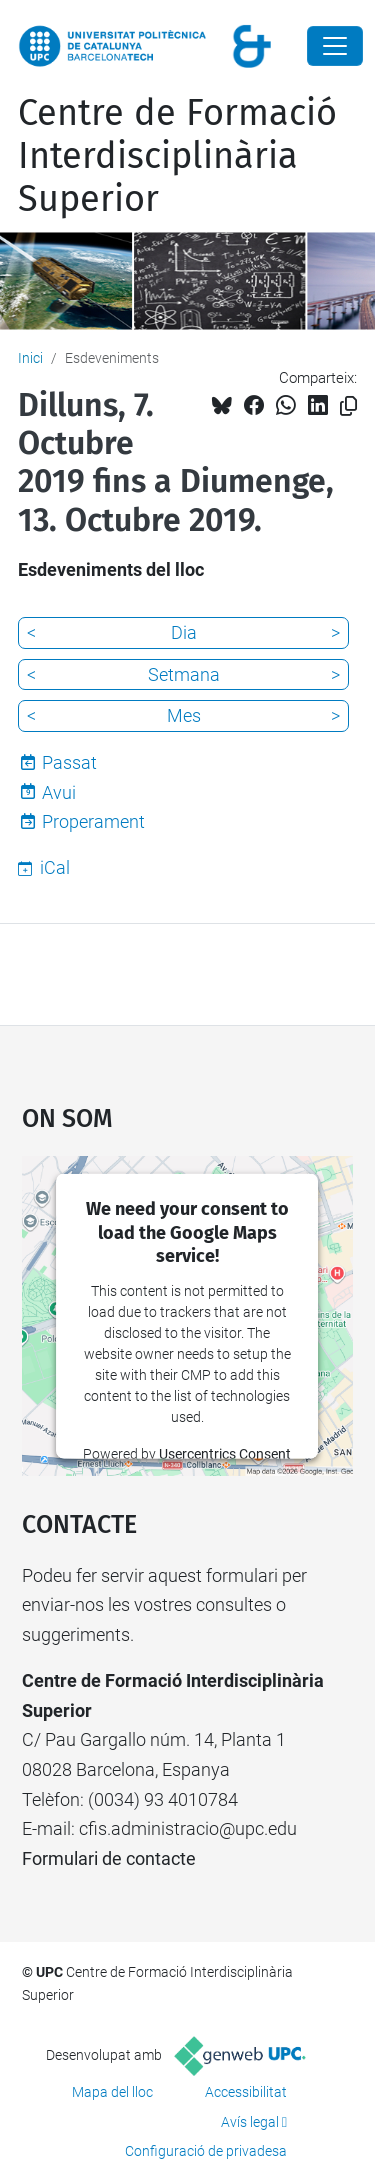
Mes (184, 715)
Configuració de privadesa (206, 2151)
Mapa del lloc (112, 2092)
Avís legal (250, 2122)
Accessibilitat (246, 2092)
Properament (93, 821)
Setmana (184, 674)
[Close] (335, 46)
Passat (69, 762)
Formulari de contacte (109, 1858)
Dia (184, 632)
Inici (30, 358)
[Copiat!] (348, 406)
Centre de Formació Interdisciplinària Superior (177, 156)
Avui (59, 792)
